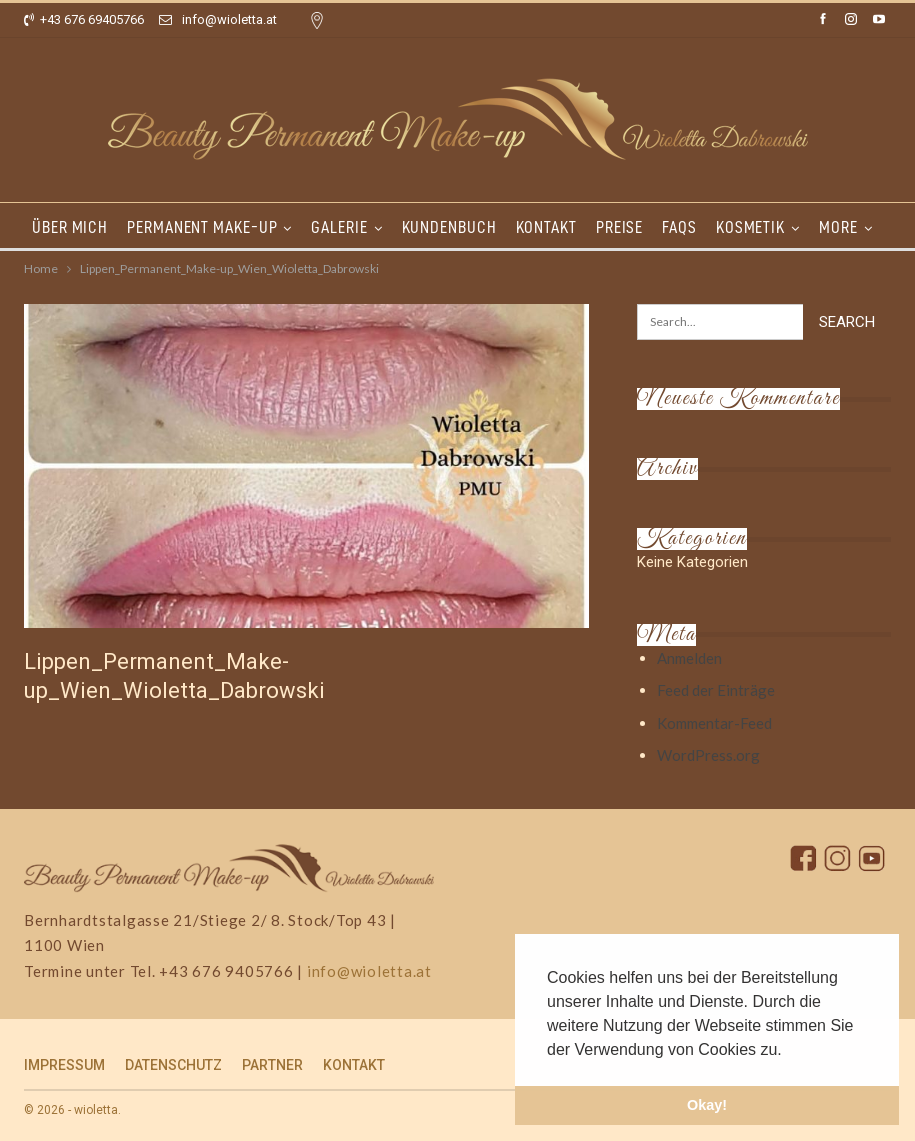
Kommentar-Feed (714, 723)
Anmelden (689, 658)
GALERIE (339, 227)
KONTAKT (546, 227)
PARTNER (272, 1065)
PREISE (619, 227)
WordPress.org (708, 755)
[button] (789, 1051)
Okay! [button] (707, 1105)
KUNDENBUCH (449, 227)
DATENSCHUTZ (173, 1065)
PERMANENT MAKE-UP (202, 227)
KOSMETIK (750, 227)
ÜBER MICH (70, 227)
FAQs (679, 227)
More (838, 227)
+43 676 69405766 (84, 19)
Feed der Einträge (716, 690)
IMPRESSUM (64, 1065)
